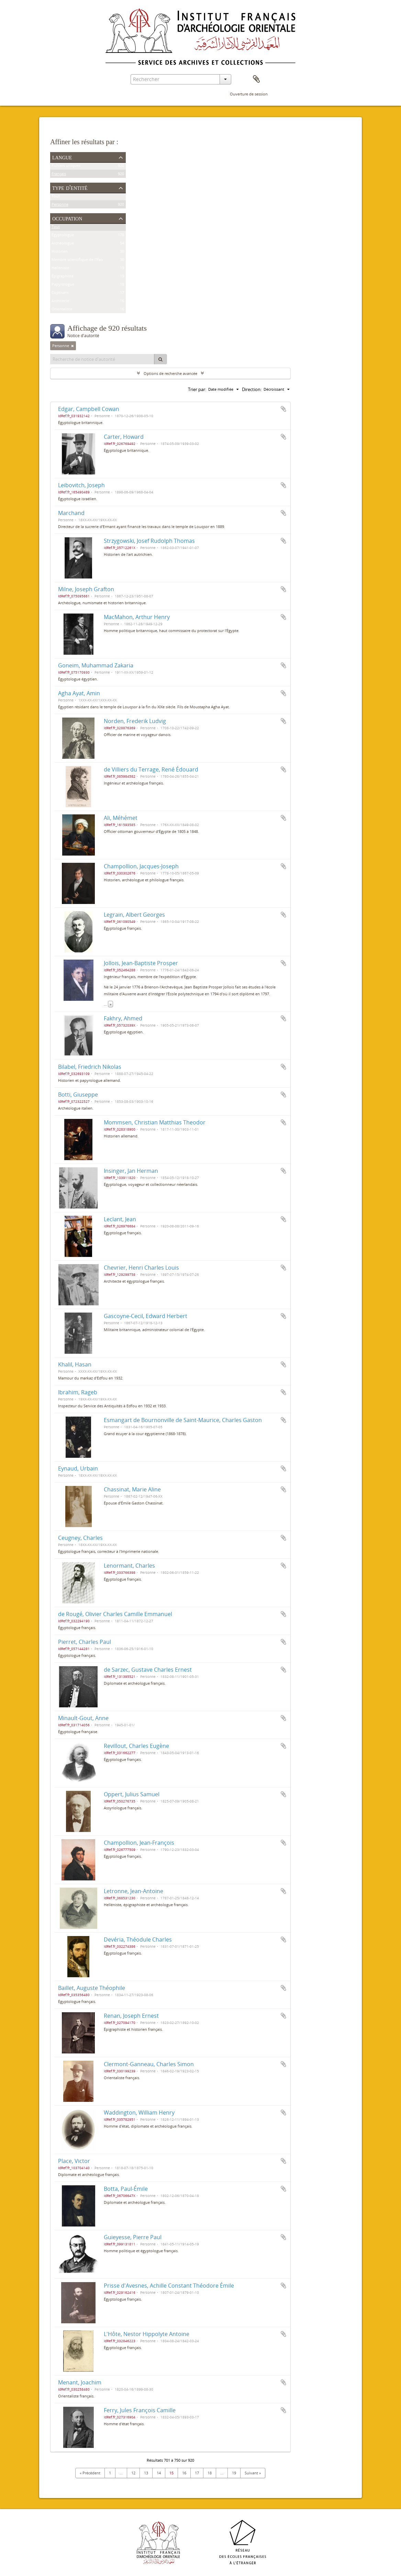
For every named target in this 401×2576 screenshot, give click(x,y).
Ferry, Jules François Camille (140, 2410)
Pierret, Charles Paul (84, 1642)
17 (197, 2472)
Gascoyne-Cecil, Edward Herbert (145, 1316)
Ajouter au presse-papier (283, 408)
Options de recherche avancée (170, 373)
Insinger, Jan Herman (131, 1171)
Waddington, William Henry (139, 2112)
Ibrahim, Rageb (77, 1392)
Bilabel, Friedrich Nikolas (89, 1067)
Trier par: (197, 389)
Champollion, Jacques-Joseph (141, 866)
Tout (56, 197)
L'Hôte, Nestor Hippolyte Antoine (146, 2334)
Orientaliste (62, 310)
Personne (60, 205)
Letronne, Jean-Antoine (133, 1891)
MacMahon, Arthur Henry (137, 617)
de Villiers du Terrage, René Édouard (151, 769)
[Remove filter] (72, 345)
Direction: (251, 389)
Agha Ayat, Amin (79, 693)
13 (146, 2472)
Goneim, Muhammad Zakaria (95, 665)
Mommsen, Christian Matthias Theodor (154, 1122)
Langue (62, 157)
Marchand (71, 513)
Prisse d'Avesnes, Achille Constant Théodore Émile (169, 2285)
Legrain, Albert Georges (134, 914)
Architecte (60, 302)
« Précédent (90, 2472)
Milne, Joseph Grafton (86, 589)
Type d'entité (70, 187)
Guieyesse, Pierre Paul (132, 2237)
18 (210, 2472)
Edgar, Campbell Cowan (88, 409)
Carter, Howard (124, 436)
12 (133, 2472)
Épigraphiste (63, 277)
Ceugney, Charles (80, 1538)
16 (184, 2472)
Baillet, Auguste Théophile (91, 1988)
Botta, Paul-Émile (126, 2189)
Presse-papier (256, 79)
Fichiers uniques (66, 166)
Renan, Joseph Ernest (131, 2015)
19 (234, 2472)
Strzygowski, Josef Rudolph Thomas (149, 541)
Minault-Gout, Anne (83, 1718)
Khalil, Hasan (74, 1364)
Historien (60, 252)
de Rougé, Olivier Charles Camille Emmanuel (115, 1614)
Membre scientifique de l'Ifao (77, 260)
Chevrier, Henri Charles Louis (141, 1267)
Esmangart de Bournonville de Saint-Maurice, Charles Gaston (183, 1420)
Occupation (67, 218)
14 (159, 2472)
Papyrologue (63, 285)
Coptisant (60, 293)
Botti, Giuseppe (78, 1094)
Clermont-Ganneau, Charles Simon (149, 2064)
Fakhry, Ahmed (123, 1018)
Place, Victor (74, 2161)
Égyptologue (63, 236)
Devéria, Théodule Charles (138, 1939)
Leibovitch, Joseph (81, 485)
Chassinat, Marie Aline (132, 1489)
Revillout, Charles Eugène (136, 1746)
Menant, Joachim (79, 2382)
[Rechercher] (160, 359)
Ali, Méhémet (120, 818)
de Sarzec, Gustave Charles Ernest (148, 1669)
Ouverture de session (249, 93)
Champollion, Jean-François (139, 1842)
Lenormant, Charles (129, 1565)
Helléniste (60, 269)
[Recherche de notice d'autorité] (102, 359)
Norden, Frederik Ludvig (135, 721)
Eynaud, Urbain (78, 1468)
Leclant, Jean (120, 1219)
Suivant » (253, 2472)
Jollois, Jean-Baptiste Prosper (141, 963)
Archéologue (63, 244)
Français (59, 175)
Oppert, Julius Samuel (131, 1794)
